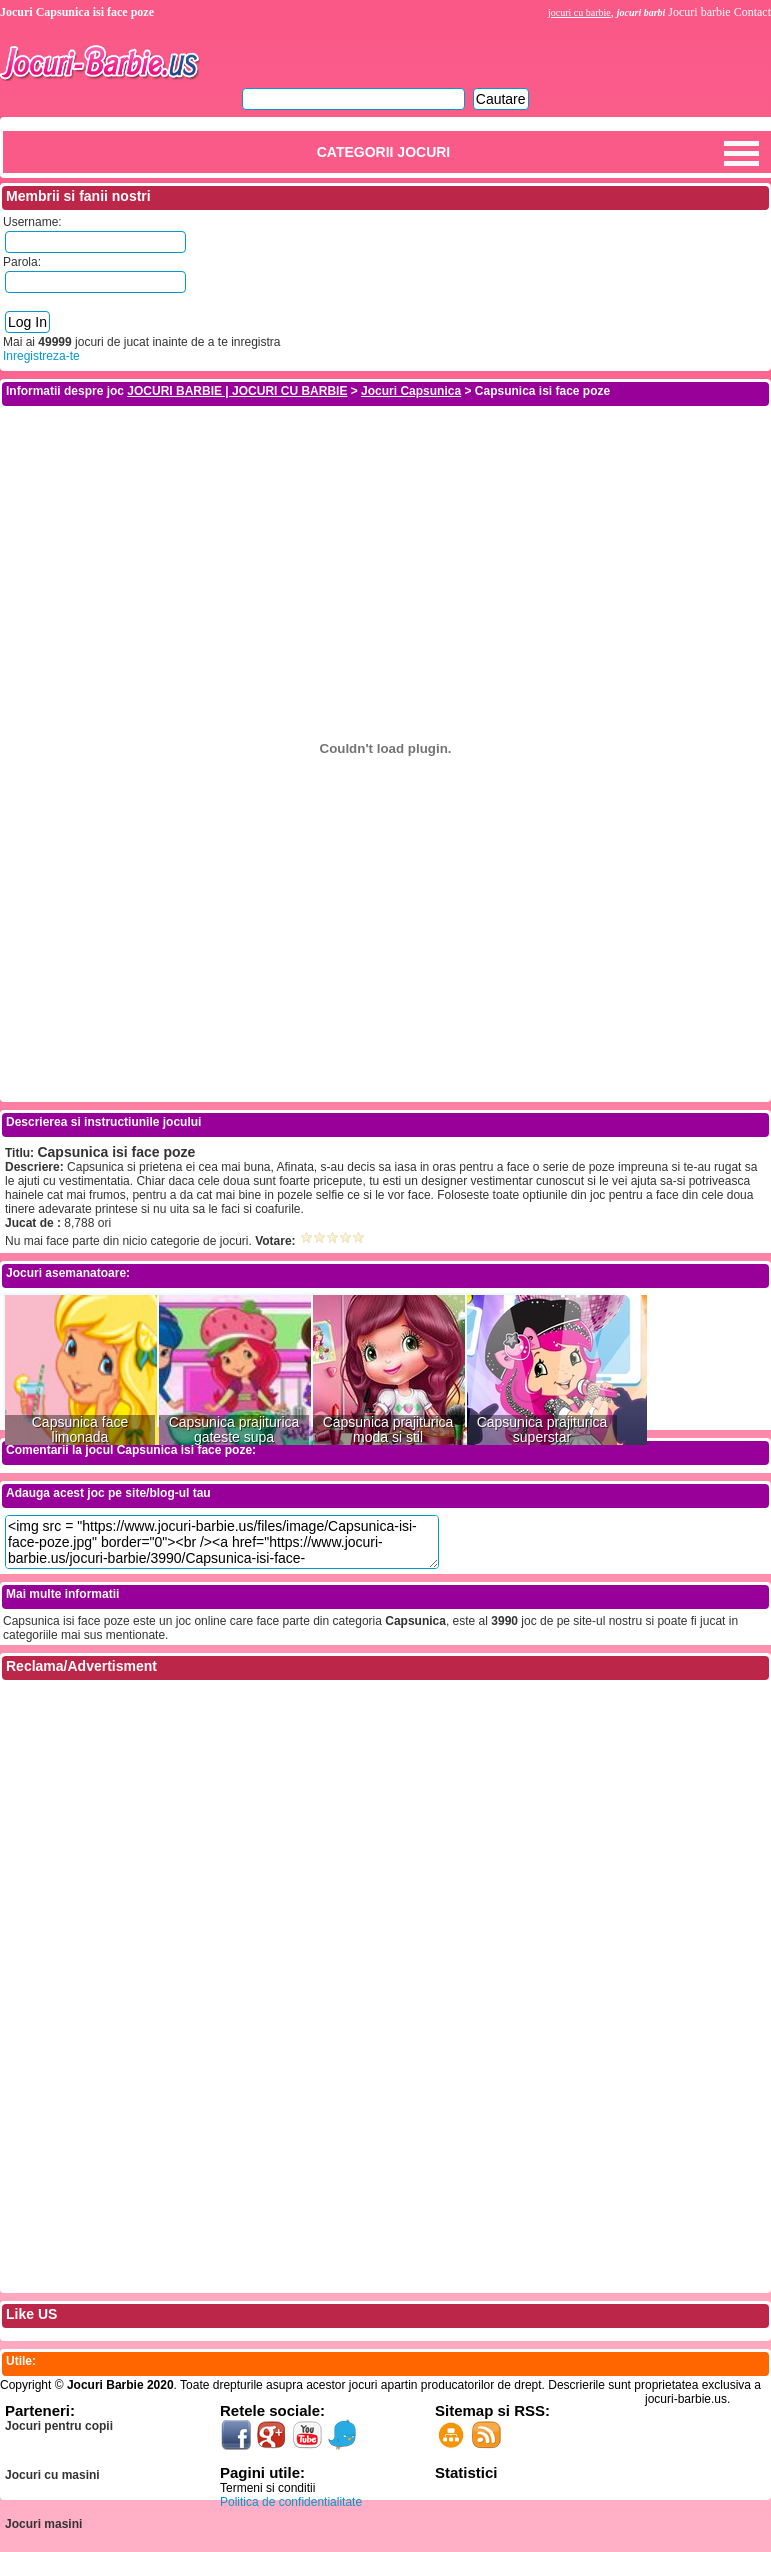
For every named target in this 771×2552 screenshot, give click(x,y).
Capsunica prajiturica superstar (542, 1430)
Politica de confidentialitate (291, 2502)
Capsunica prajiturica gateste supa (234, 1430)
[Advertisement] (386, 453)
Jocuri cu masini (52, 2475)
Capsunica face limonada (80, 1430)
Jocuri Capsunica (411, 391)
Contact (752, 12)
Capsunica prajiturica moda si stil (388, 1430)
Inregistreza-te (41, 356)
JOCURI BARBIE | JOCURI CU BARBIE (237, 391)
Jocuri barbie (699, 12)
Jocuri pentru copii (59, 2426)
